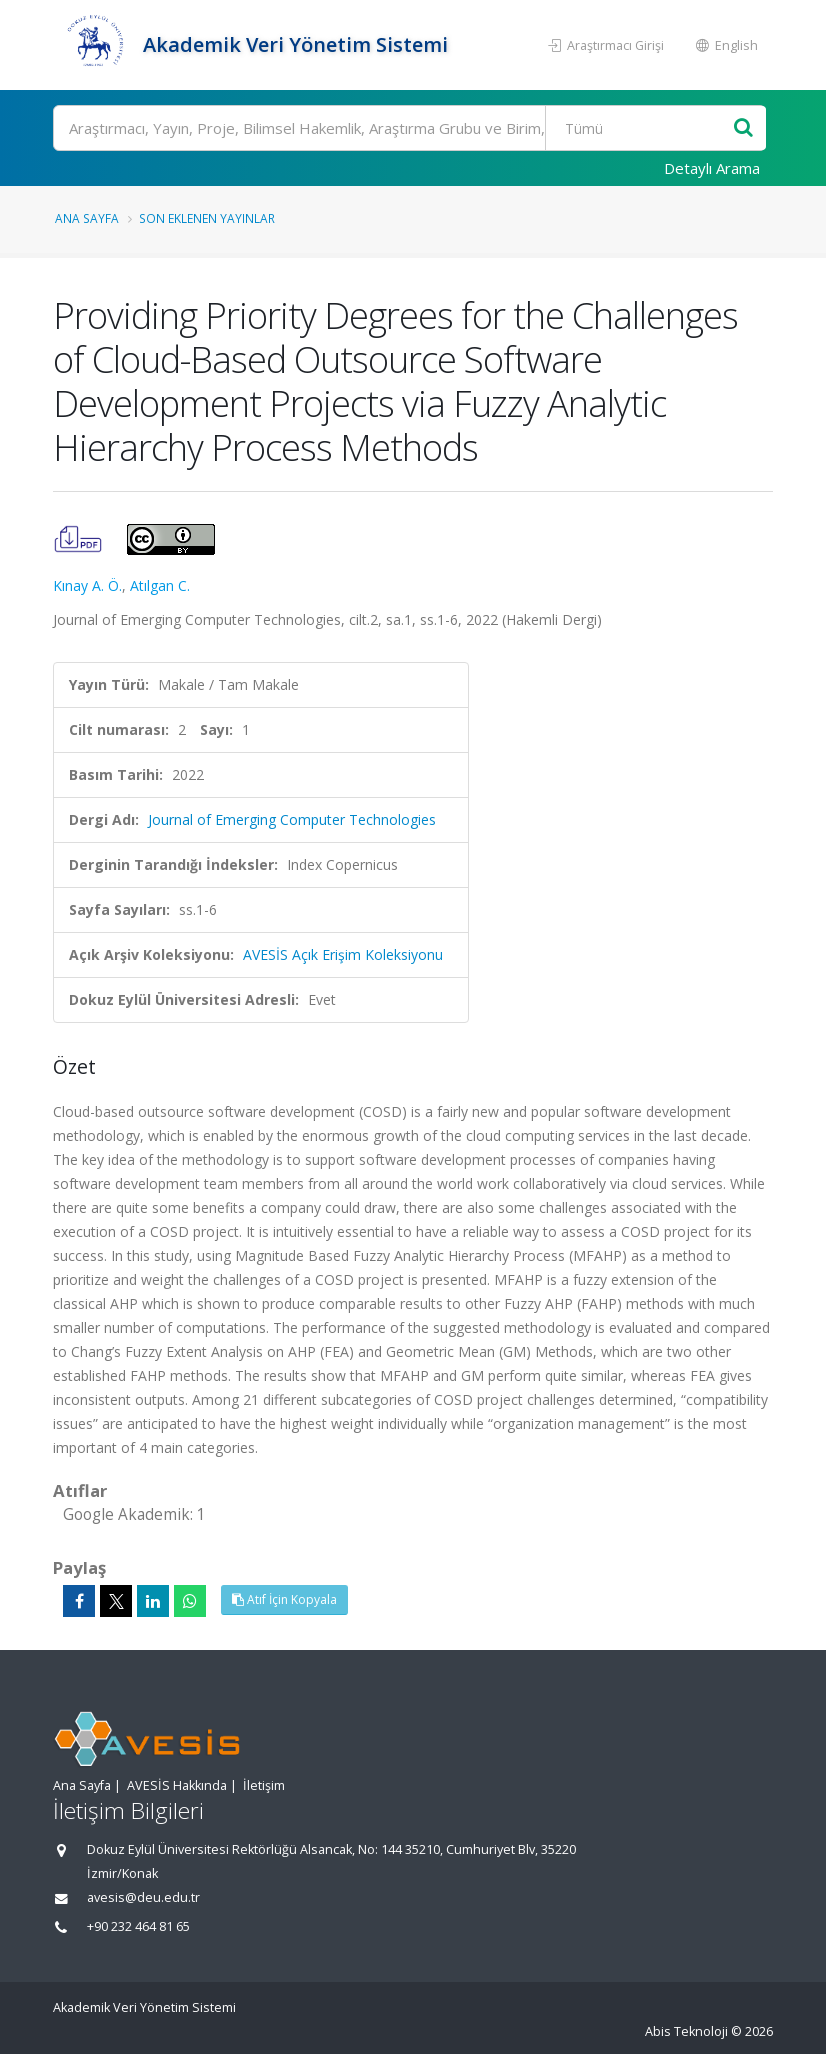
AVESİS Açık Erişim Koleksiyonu (343, 954)
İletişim (264, 1785)
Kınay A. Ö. (87, 585)
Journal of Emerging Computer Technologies (292, 819)
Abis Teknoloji (686, 2031)
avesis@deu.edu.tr (143, 1897)
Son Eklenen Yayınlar (207, 218)
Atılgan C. (160, 585)
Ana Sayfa (87, 218)
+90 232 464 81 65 (138, 1926)
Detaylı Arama (712, 168)
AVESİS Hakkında (177, 1785)
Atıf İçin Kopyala (284, 1599)
